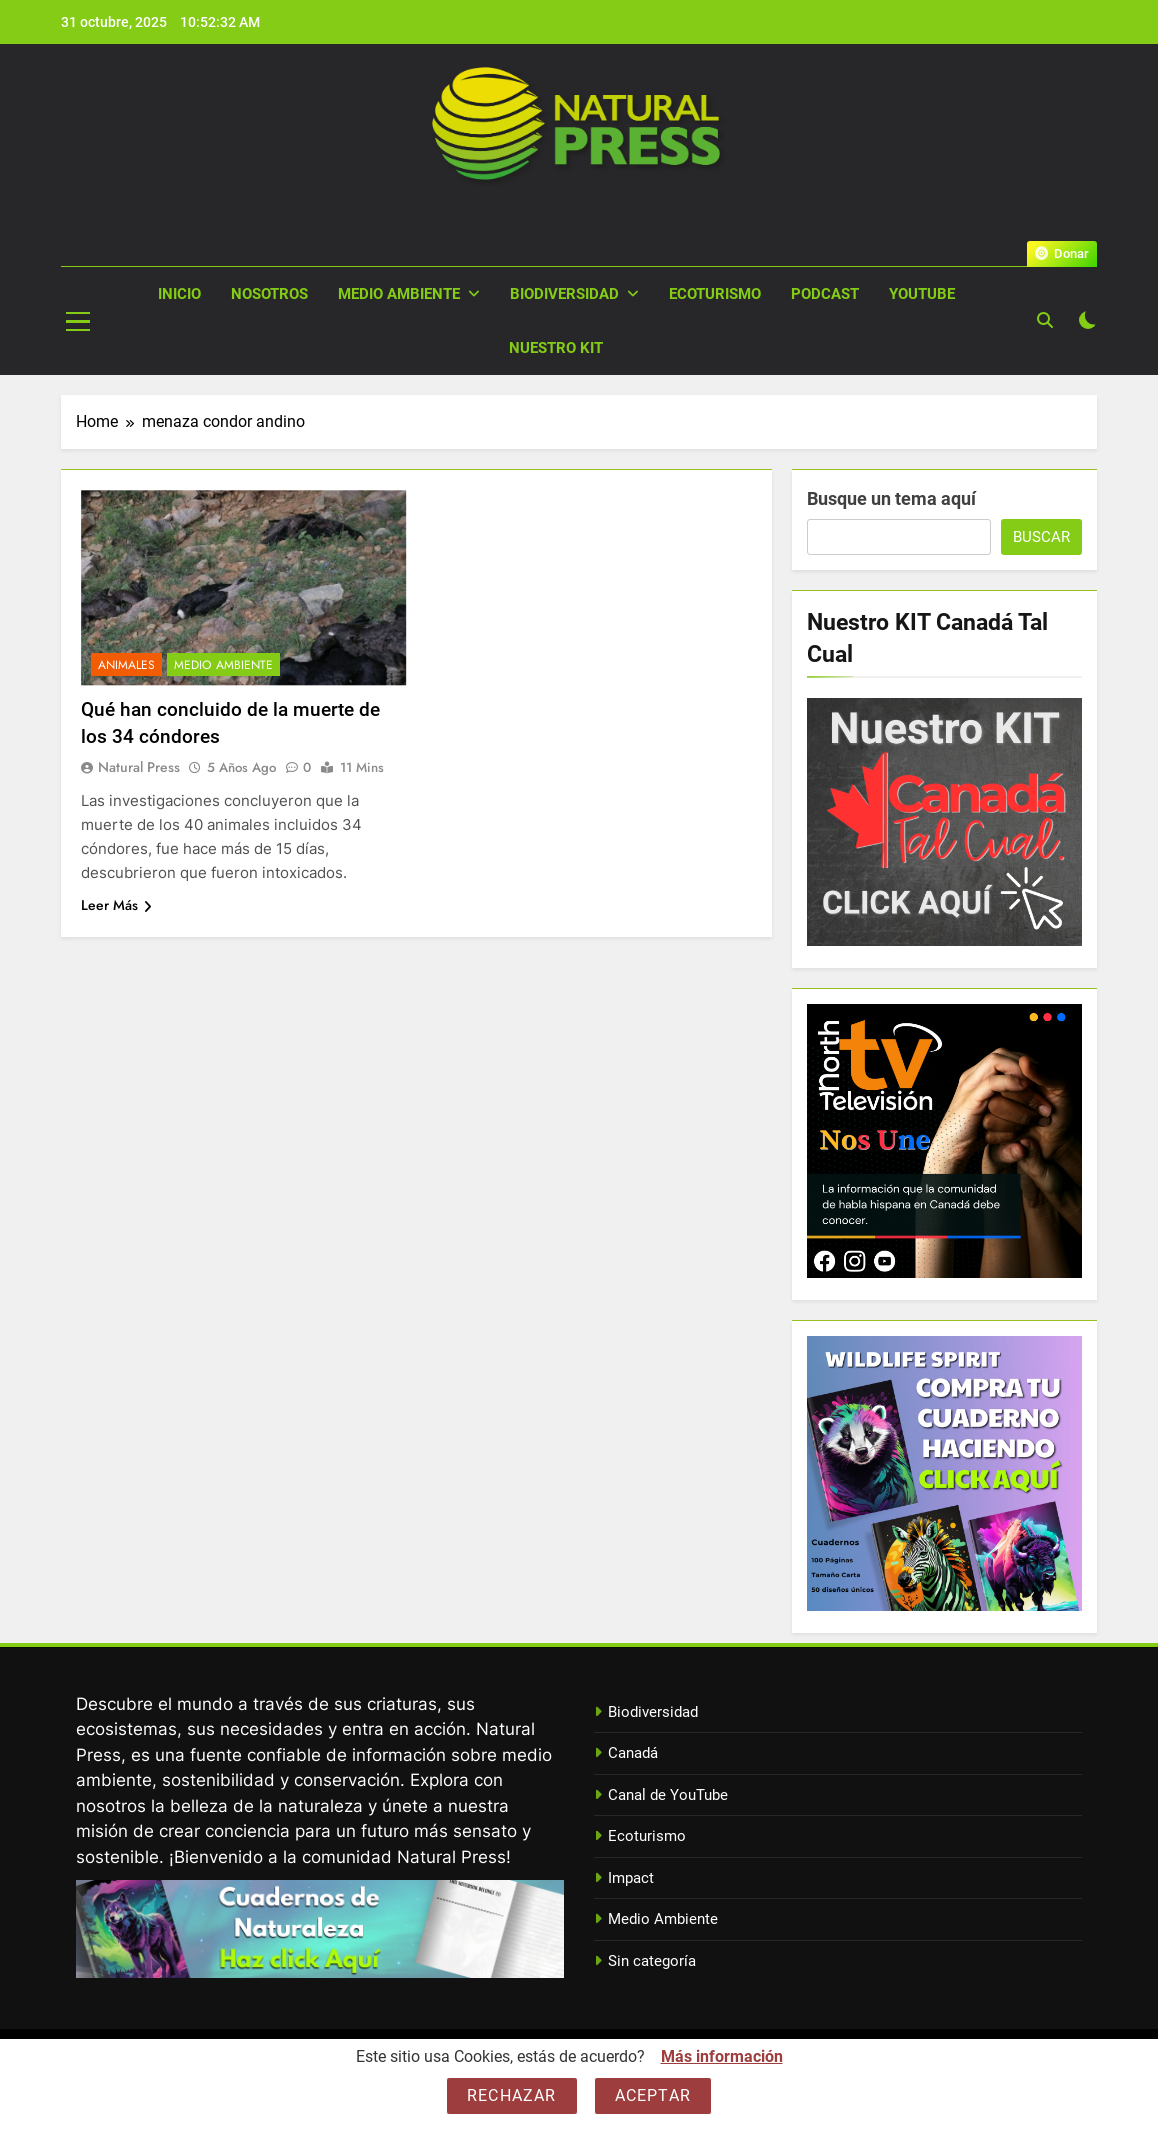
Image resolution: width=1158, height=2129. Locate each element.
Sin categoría (652, 1961)
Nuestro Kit (556, 348)
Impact (631, 1878)
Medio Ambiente (399, 294)
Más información (722, 2056)
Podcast (825, 294)
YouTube (922, 294)
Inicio (179, 294)
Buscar (1041, 537)
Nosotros (269, 294)
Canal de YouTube (668, 1795)
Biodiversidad (564, 294)
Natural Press (579, 208)
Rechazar (512, 2095)
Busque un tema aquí (891, 498)
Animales (126, 665)
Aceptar (653, 2095)
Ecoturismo (715, 294)
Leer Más (116, 905)
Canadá (633, 1753)
